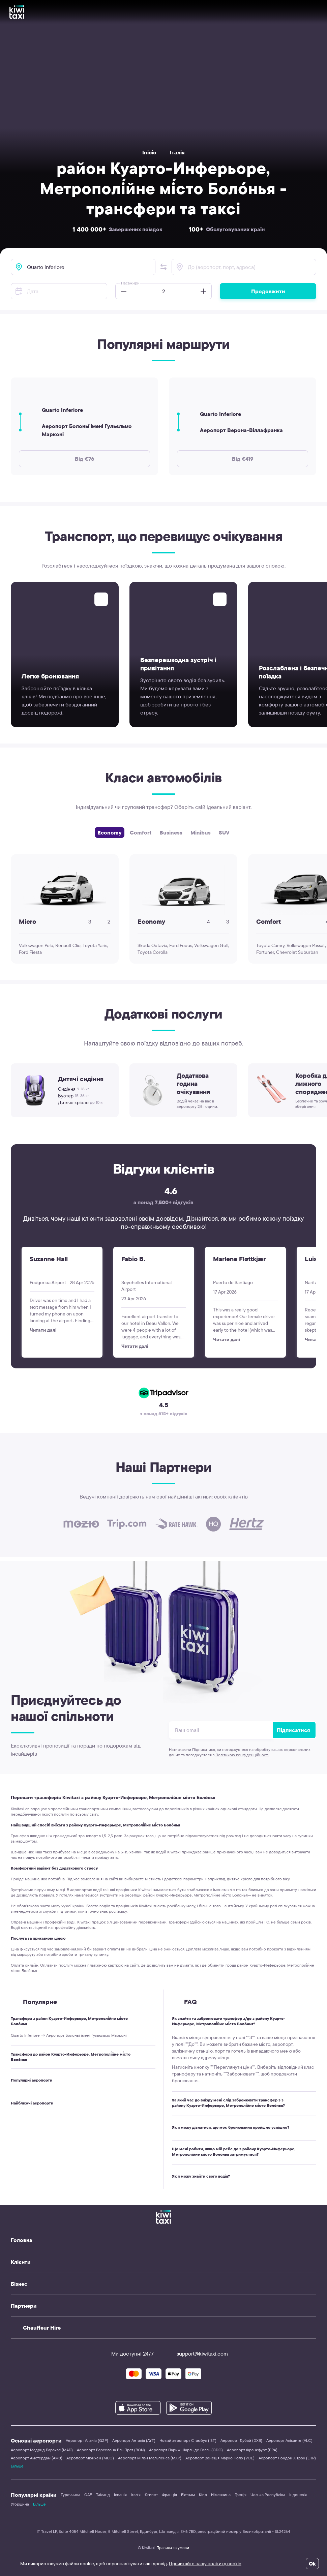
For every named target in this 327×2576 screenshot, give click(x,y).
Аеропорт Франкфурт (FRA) (252, 2449)
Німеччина (221, 2494)
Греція (240, 2494)
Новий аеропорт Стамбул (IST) (187, 2440)
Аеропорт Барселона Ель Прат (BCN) (111, 2449)
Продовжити (268, 291)
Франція (169, 2494)
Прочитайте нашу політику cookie (205, 2563)
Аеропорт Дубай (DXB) (241, 2440)
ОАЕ (88, 2494)
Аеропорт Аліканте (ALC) (289, 2440)
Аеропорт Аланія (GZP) (87, 2440)
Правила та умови (172, 2547)
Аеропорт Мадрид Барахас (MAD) (42, 2449)
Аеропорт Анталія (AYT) (133, 2440)
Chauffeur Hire (42, 2327)
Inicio (149, 152)
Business (170, 832)
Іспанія (120, 2494)
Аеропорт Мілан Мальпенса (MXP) (149, 2457)
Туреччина (70, 2494)
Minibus (200, 832)
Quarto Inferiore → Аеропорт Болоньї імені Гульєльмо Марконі (69, 2035)
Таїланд (103, 2494)
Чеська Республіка (267, 2494)
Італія (177, 152)
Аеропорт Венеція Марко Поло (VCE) (220, 2457)
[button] (163, 267)
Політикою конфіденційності (242, 1754)
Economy (109, 832)
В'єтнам (188, 2494)
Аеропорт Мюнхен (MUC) (90, 2457)
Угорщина (20, 2504)
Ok (312, 2563)
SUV (224, 832)
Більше (17, 2465)
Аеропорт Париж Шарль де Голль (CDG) (186, 2449)
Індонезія (298, 2494)
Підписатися (293, 1730)
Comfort (140, 832)
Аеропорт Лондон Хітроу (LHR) (287, 2457)
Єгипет (151, 2494)
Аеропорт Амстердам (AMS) (36, 2457)
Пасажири (130, 282)
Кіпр (203, 2494)
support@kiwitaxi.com (196, 2354)
